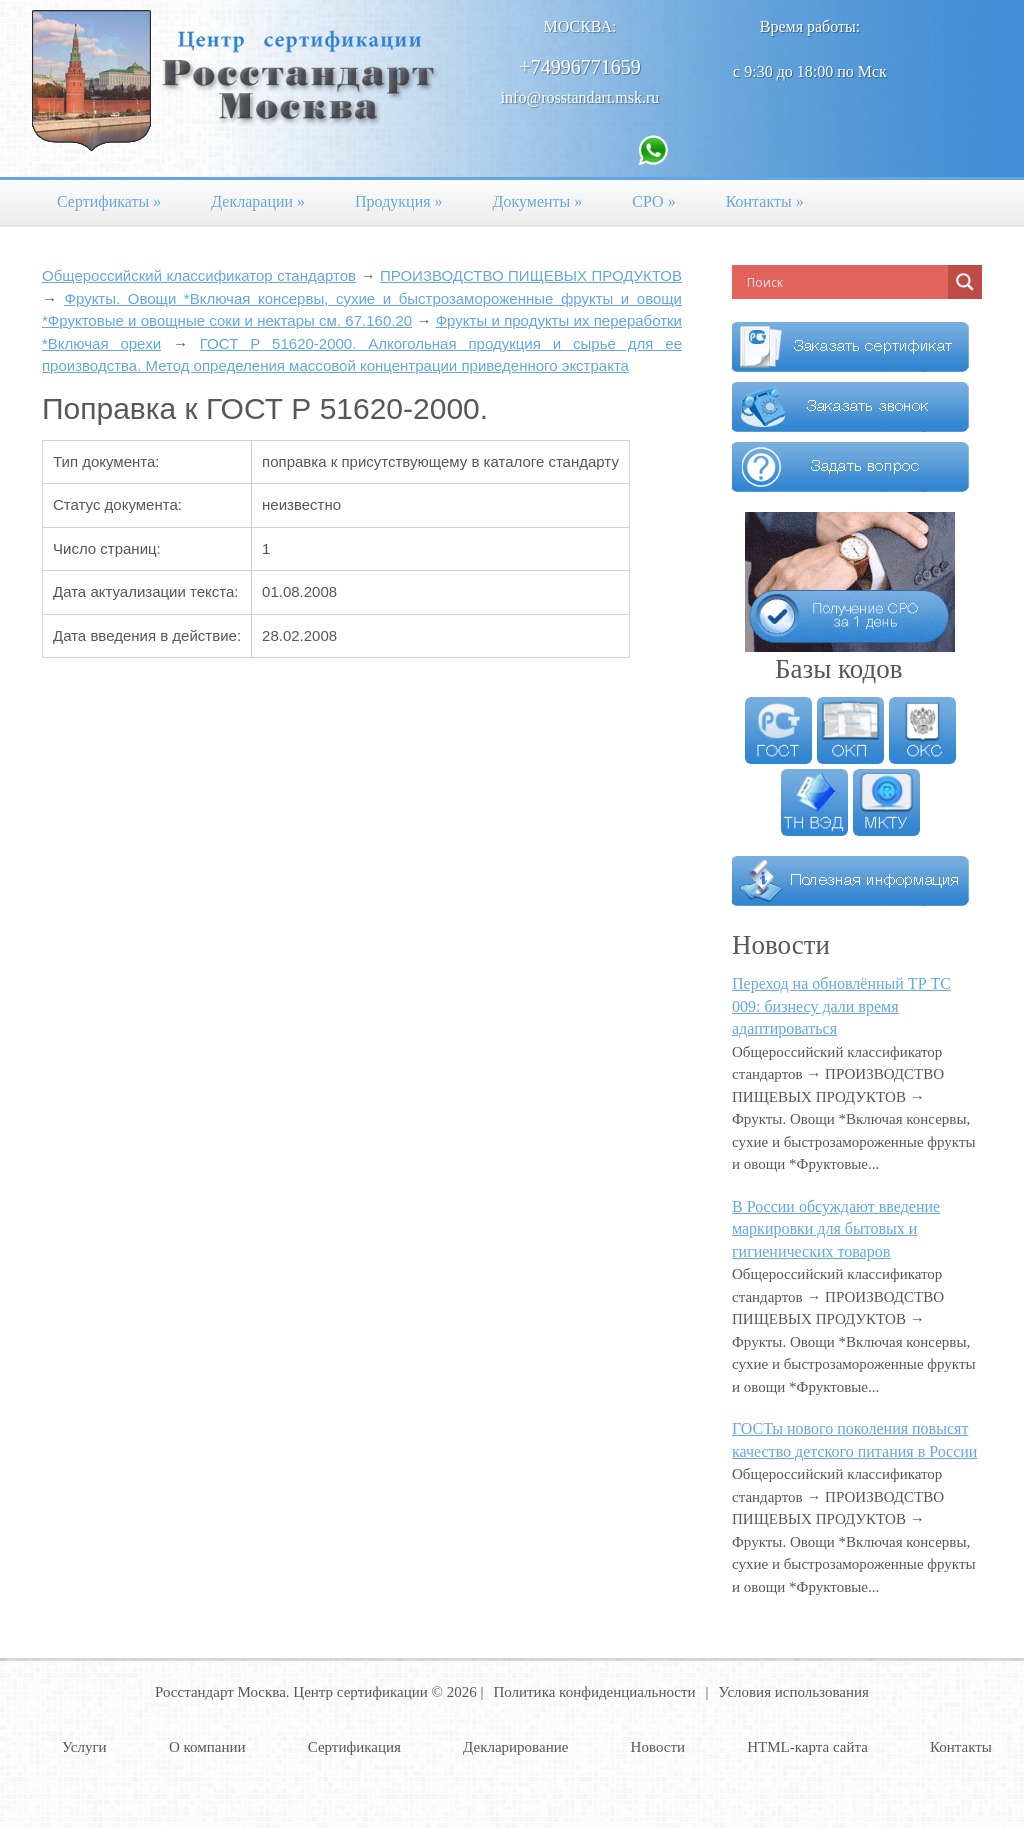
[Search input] (845, 282)
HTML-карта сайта (807, 1747)
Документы (538, 201)
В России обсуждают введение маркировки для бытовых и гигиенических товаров (836, 1229)
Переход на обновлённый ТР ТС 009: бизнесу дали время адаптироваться (841, 1006)
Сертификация (354, 1747)
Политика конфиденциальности (594, 1692)
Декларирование (515, 1747)
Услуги (84, 1747)
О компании (207, 1747)
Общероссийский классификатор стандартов (199, 275)
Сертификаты (109, 201)
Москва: (580, 26)
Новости (658, 1747)
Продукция (399, 201)
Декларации (258, 201)
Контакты (765, 201)
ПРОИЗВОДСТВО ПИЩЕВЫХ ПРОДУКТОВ (531, 275)
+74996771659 (579, 67)
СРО (653, 201)
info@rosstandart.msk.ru (580, 97)
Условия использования (794, 1692)
